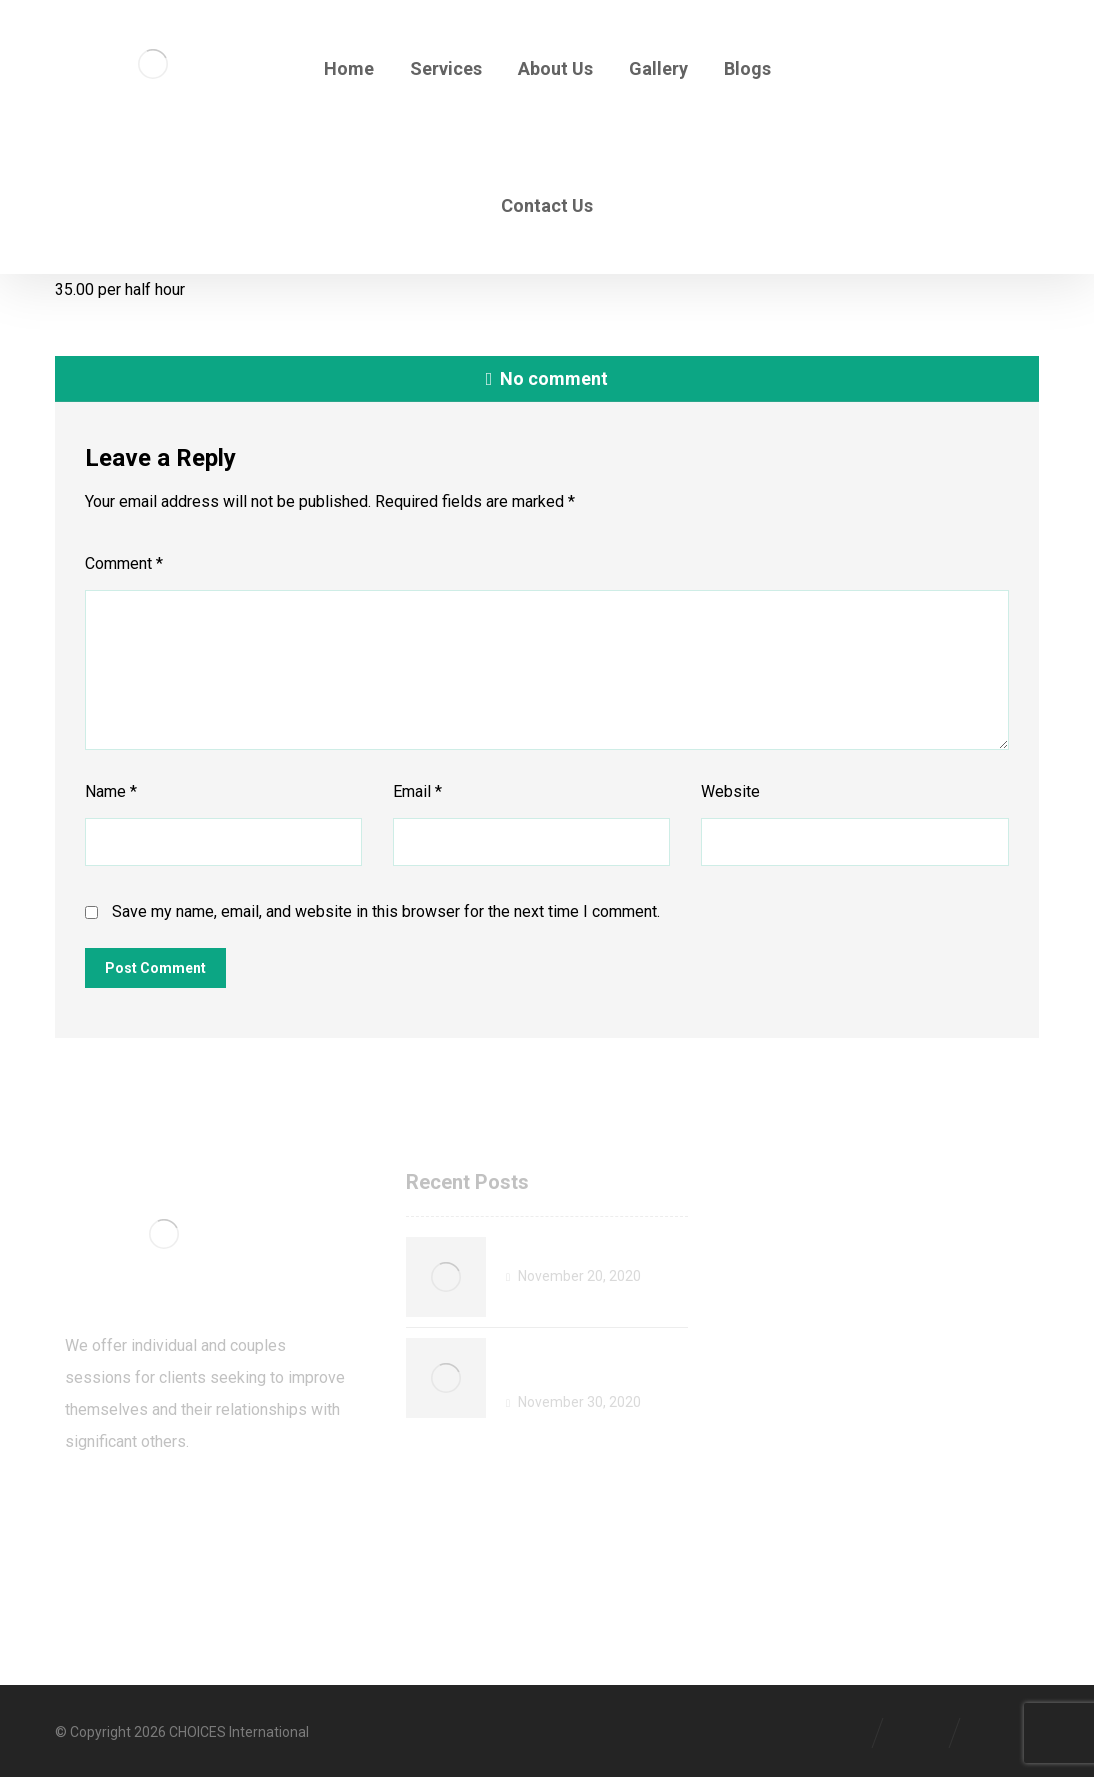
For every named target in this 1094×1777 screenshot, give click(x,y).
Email (417, 791)
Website (730, 791)
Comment (124, 563)
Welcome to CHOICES (596, 1249)
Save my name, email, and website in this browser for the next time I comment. (386, 911)
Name (111, 791)
